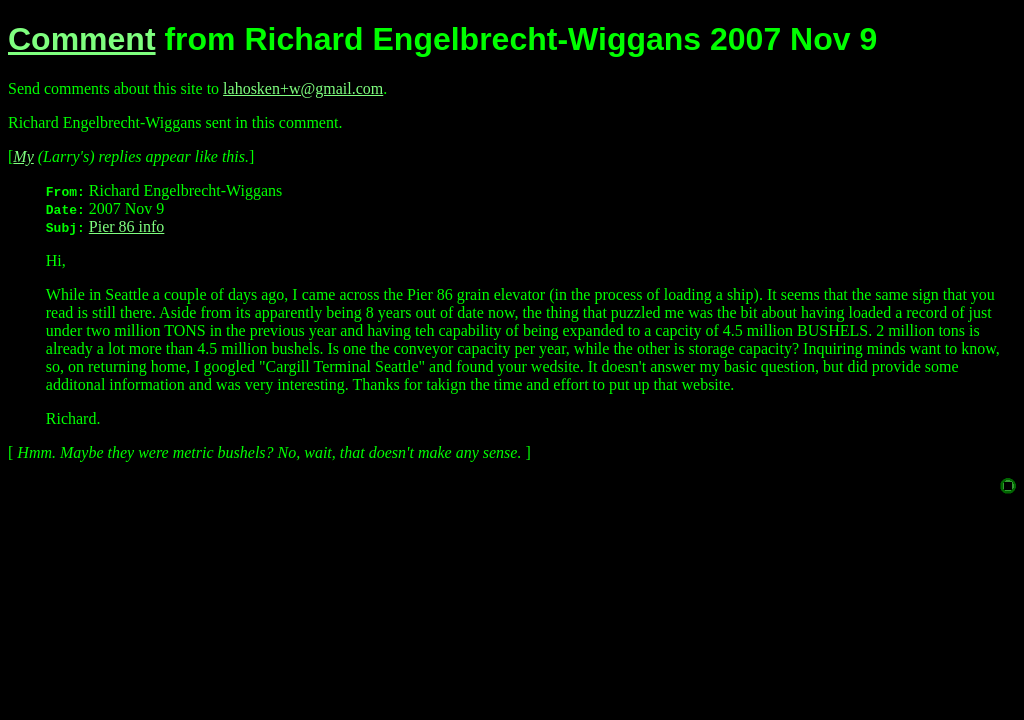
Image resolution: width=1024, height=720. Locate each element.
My (23, 156)
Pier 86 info (127, 226)
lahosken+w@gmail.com (303, 88)
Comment (82, 39)
